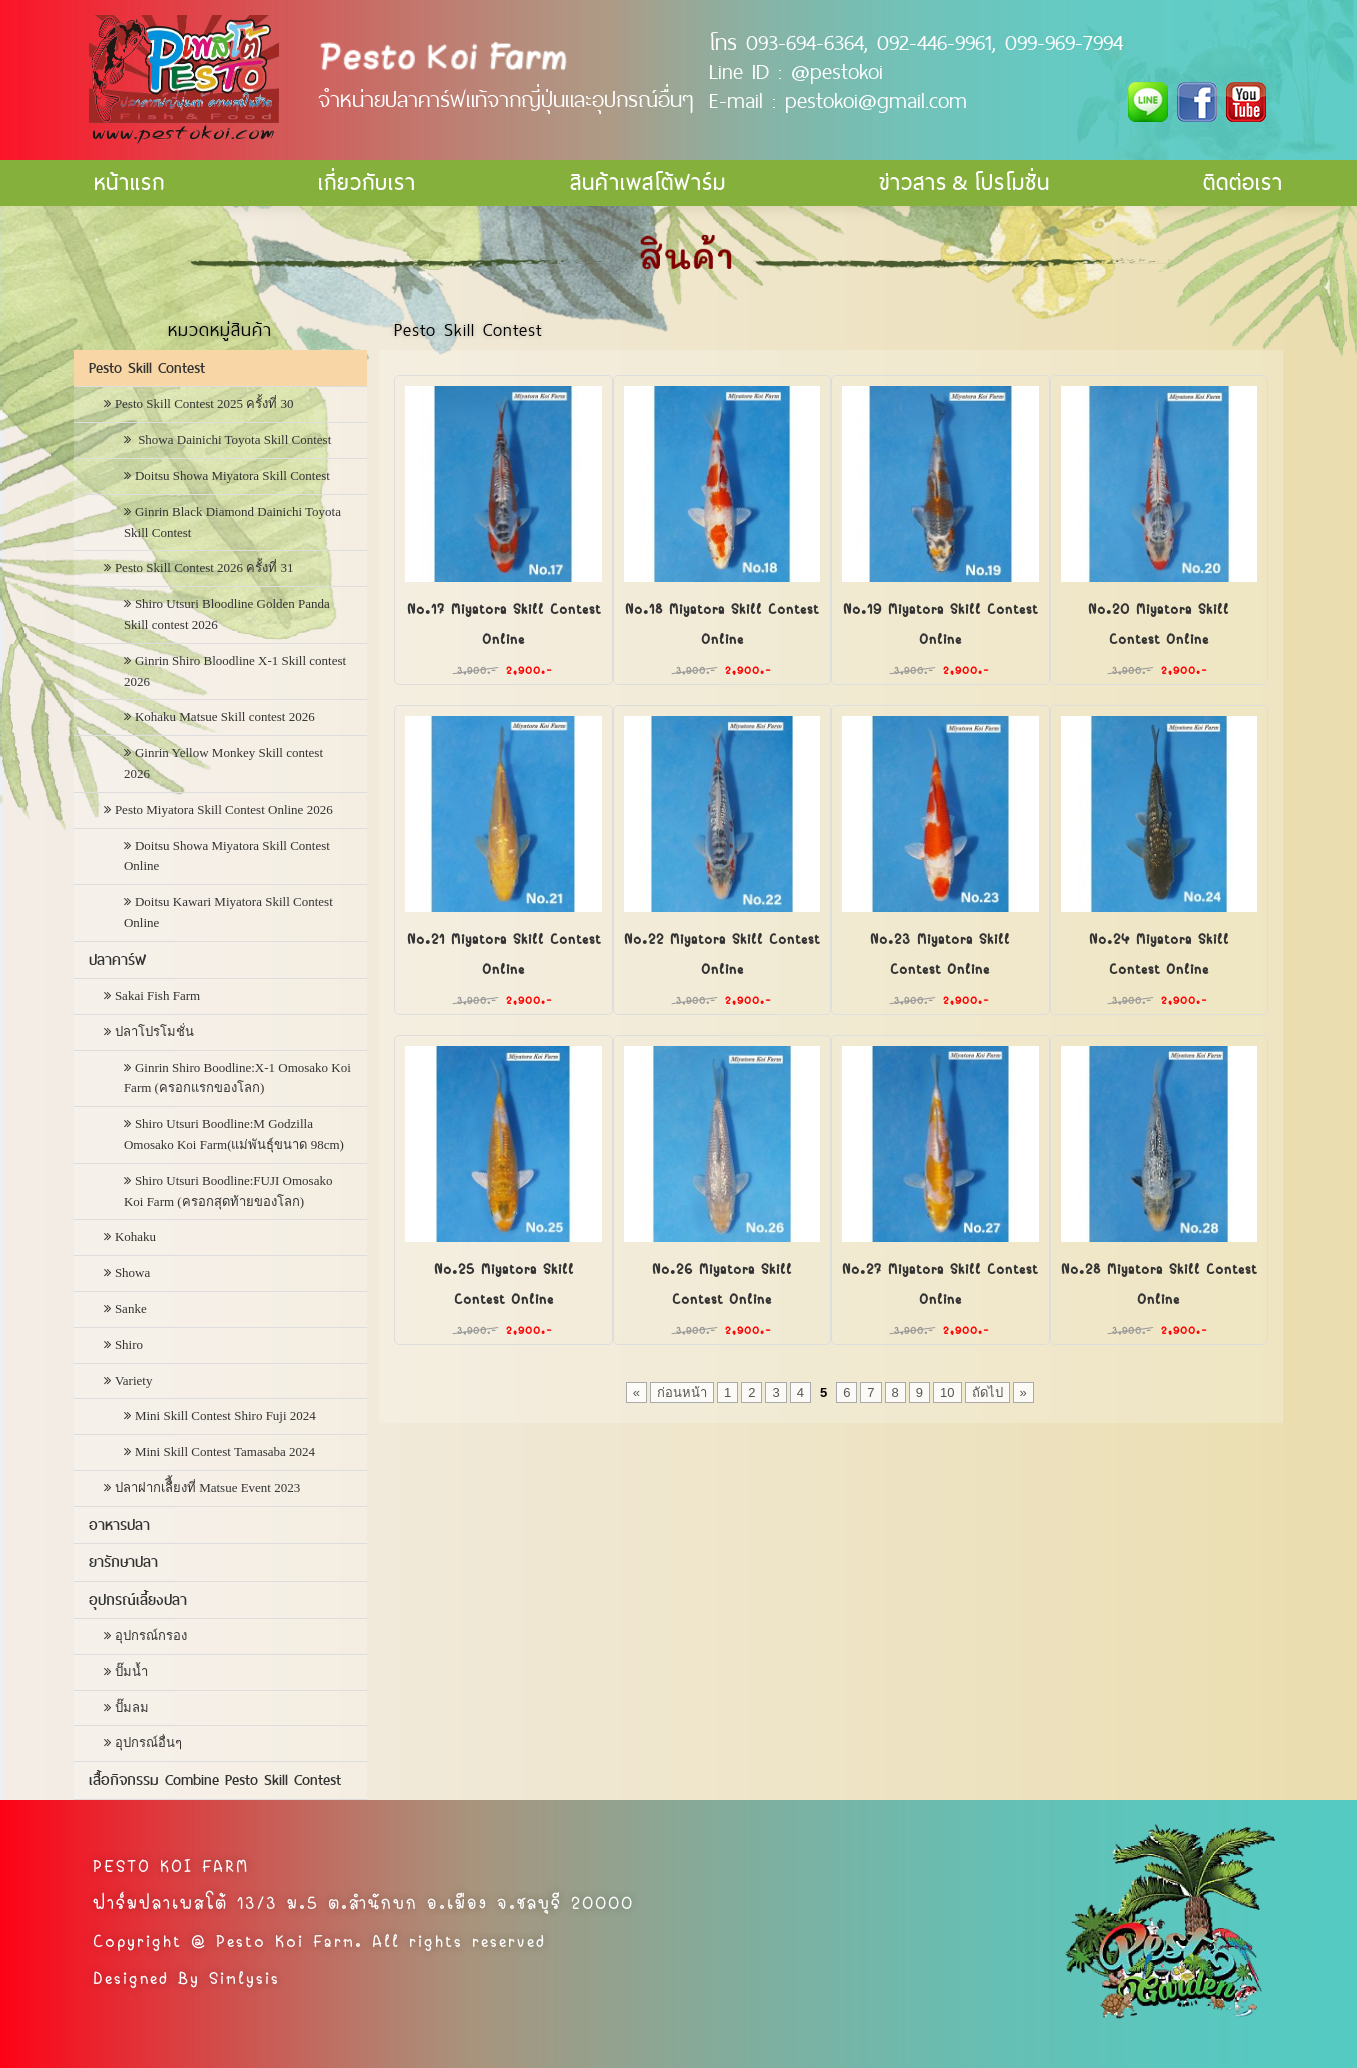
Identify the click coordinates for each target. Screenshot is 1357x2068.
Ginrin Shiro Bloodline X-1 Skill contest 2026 (235, 671)
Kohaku (135, 1236)
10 (947, 1392)
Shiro (129, 1344)
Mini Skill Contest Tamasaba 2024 (225, 1451)
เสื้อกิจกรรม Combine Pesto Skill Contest (215, 1780)
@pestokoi (837, 71)
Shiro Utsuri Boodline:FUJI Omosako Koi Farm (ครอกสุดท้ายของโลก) (228, 1191)
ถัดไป (987, 1392)
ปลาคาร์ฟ (117, 960)
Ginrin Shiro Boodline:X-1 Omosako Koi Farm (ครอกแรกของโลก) (237, 1078)
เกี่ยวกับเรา (367, 182)
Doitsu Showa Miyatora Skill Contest (232, 475)
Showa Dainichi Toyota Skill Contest (233, 439)
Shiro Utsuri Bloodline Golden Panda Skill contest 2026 (227, 614)
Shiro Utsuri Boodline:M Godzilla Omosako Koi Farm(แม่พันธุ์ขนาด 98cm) (234, 1134)
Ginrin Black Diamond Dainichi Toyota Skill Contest (232, 522)
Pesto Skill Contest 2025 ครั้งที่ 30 (204, 403)
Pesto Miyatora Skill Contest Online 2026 (224, 809)
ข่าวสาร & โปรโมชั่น (964, 182)
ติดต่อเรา (1243, 182)
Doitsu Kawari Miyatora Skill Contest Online (228, 912)
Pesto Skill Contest (147, 368)
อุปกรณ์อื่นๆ (148, 1742)
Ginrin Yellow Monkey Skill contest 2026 (223, 763)
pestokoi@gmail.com (876, 100)
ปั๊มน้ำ (131, 1671)
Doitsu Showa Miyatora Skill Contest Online (227, 856)
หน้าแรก (129, 182)
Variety (134, 1380)
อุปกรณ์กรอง (151, 1635)
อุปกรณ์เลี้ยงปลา (138, 1600)
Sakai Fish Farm (157, 995)
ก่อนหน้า (682, 1392)
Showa (132, 1272)
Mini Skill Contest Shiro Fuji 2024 (225, 1415)
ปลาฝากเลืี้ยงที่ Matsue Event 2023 (207, 1487)
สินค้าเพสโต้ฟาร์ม (648, 182)
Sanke (131, 1308)
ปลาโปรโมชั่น (154, 1031)
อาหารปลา (119, 1525)
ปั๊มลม (132, 1707)
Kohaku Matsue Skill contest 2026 (225, 716)
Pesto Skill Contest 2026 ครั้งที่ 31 (204, 567)
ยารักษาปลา (123, 1562)
